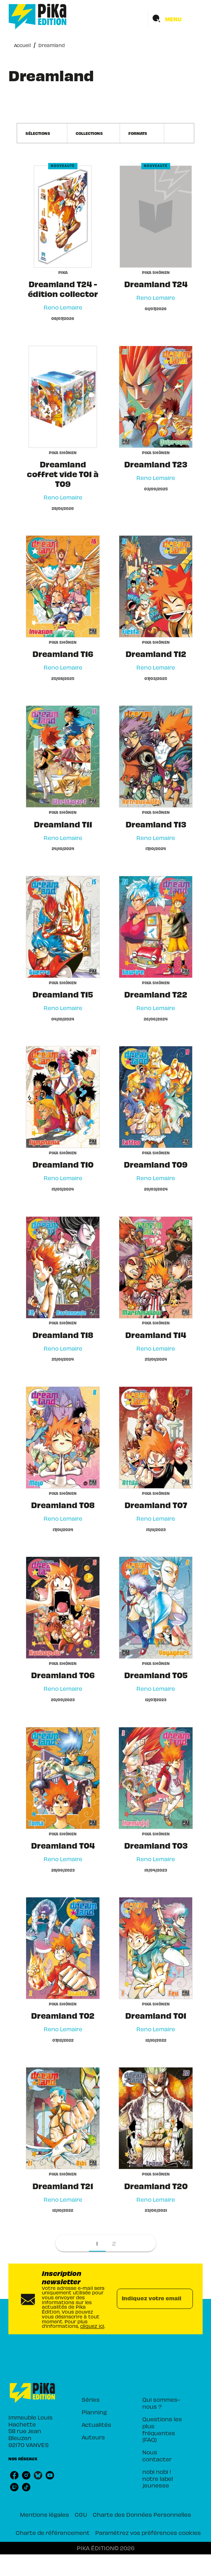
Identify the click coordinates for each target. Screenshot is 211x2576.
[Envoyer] (184, 2299)
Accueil (22, 45)
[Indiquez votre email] (146, 2299)
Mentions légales (44, 2514)
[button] (42, 133)
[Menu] (175, 18)
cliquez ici (92, 2326)
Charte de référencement (53, 2532)
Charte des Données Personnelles (142, 2514)
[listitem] (14, 2475)
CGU (81, 2514)
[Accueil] (37, 16)
